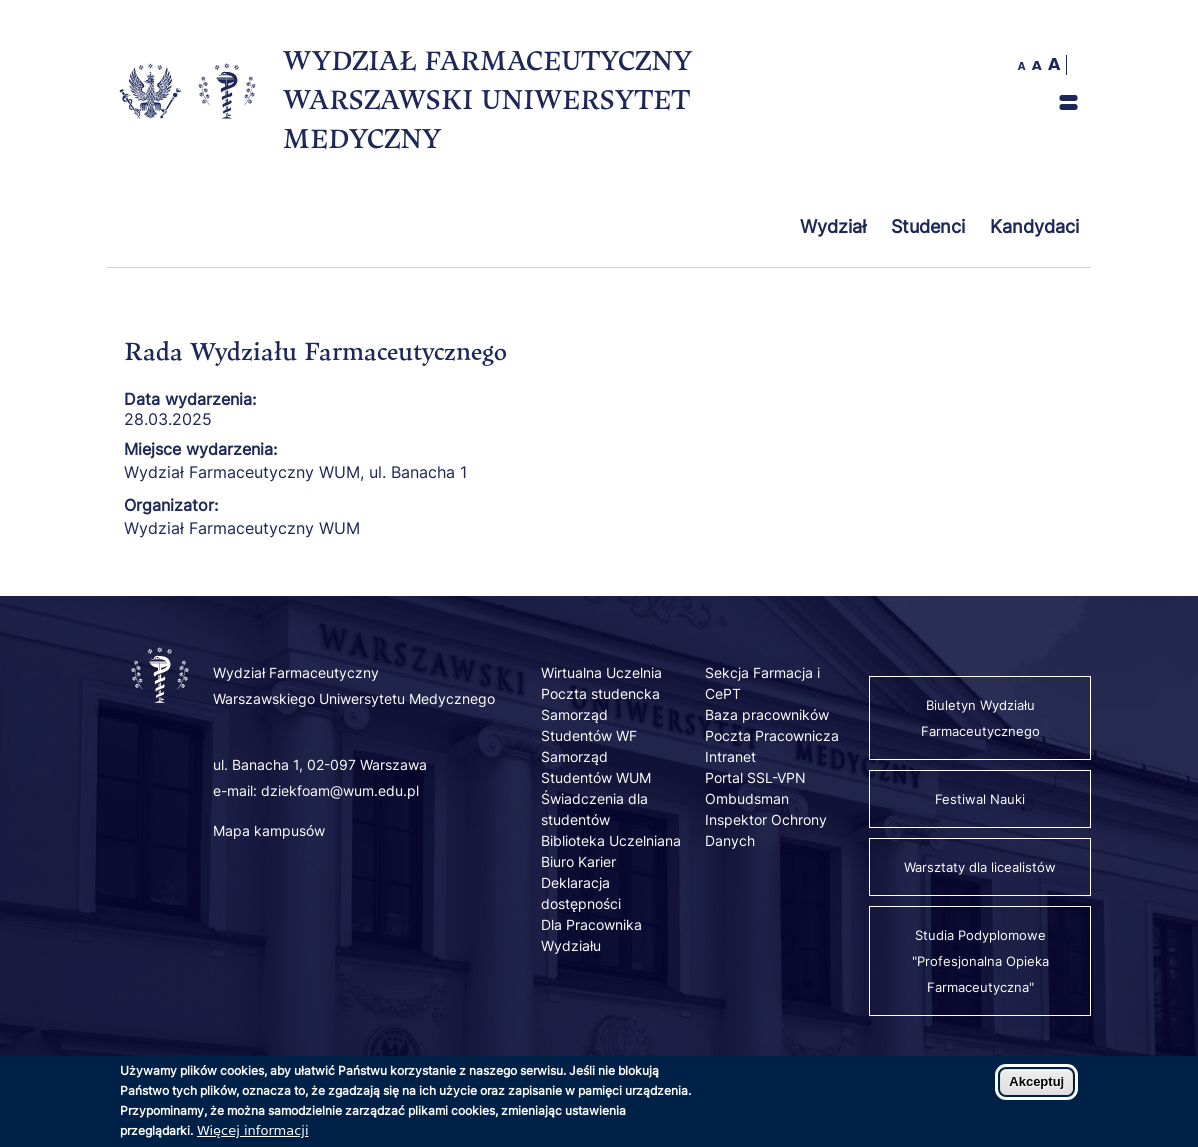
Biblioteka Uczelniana (611, 840)
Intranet (730, 756)
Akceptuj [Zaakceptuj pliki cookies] (1036, 1088)
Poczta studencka (600, 693)
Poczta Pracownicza (772, 735)
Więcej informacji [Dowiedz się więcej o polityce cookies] (253, 1137)
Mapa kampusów (269, 830)
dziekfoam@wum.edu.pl (340, 790)
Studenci (928, 226)
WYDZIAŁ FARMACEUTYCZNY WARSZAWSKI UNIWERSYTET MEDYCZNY (487, 99)
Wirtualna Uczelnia (601, 672)
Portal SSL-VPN (755, 777)
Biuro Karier (578, 861)
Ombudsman (747, 798)
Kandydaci (1034, 226)
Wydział (833, 226)
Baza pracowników (767, 714)
